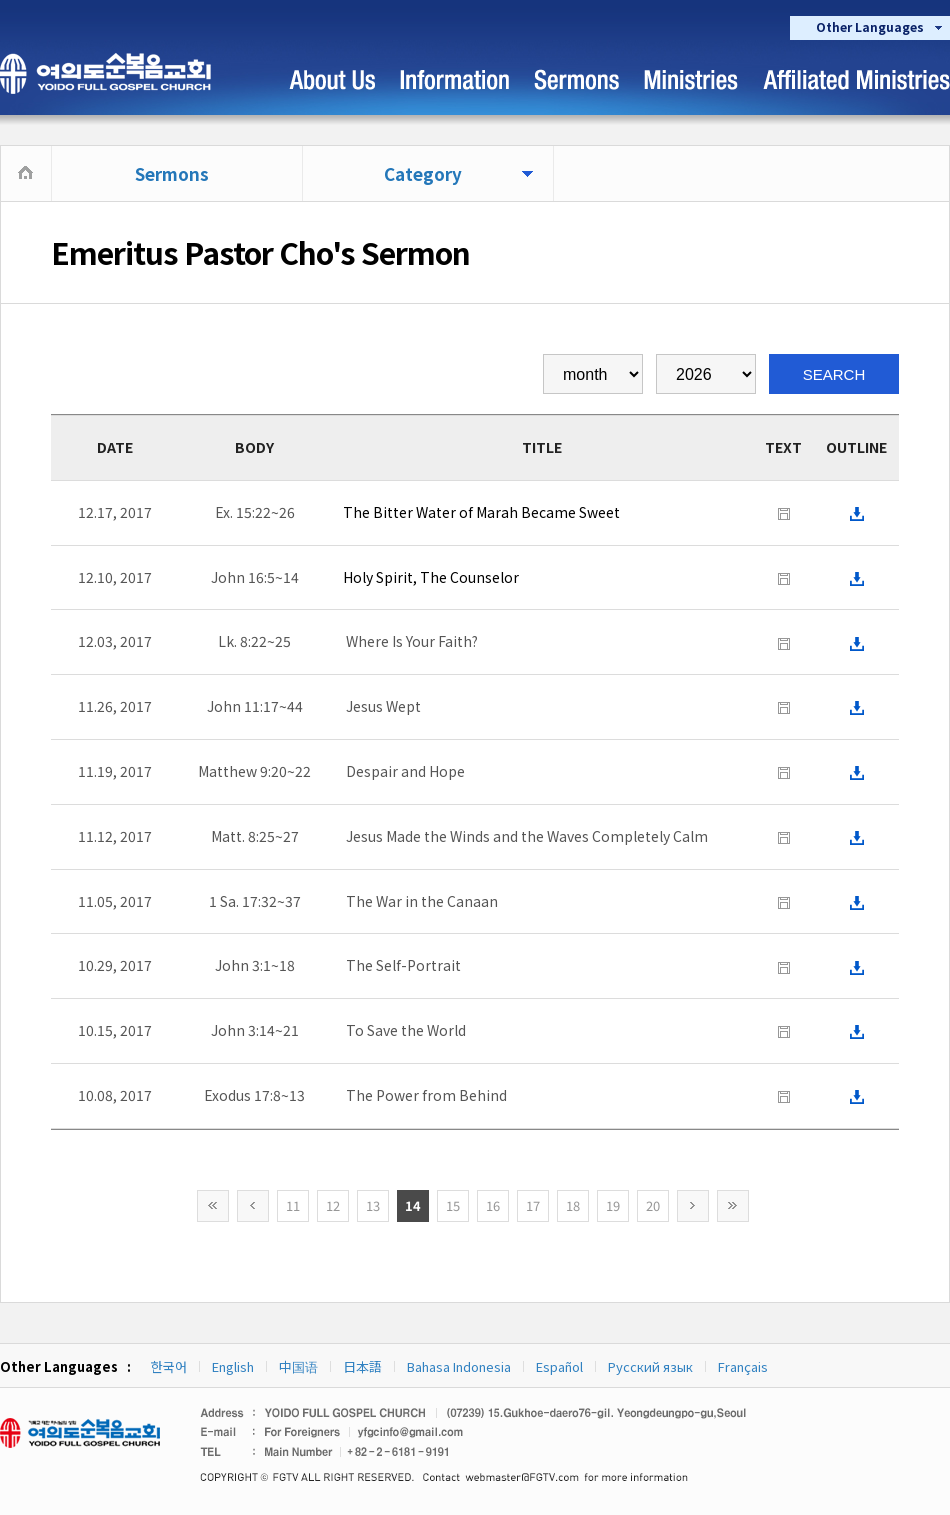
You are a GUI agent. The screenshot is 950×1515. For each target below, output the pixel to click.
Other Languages (870, 26)
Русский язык (650, 1366)
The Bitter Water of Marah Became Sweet (481, 512)
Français (743, 1366)
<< (213, 1206)
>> (733, 1206)
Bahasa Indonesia (459, 1366)
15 (453, 1205)
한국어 (169, 1366)
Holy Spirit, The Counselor (431, 577)
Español (559, 1366)
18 (573, 1205)
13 (373, 1205)
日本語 (362, 1366)
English (233, 1366)
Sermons (172, 173)
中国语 (298, 1366)
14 (413, 1205)
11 (293, 1205)
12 (333, 1205)
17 (533, 1205)
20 (653, 1205)
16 (493, 1205)
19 (613, 1205)
